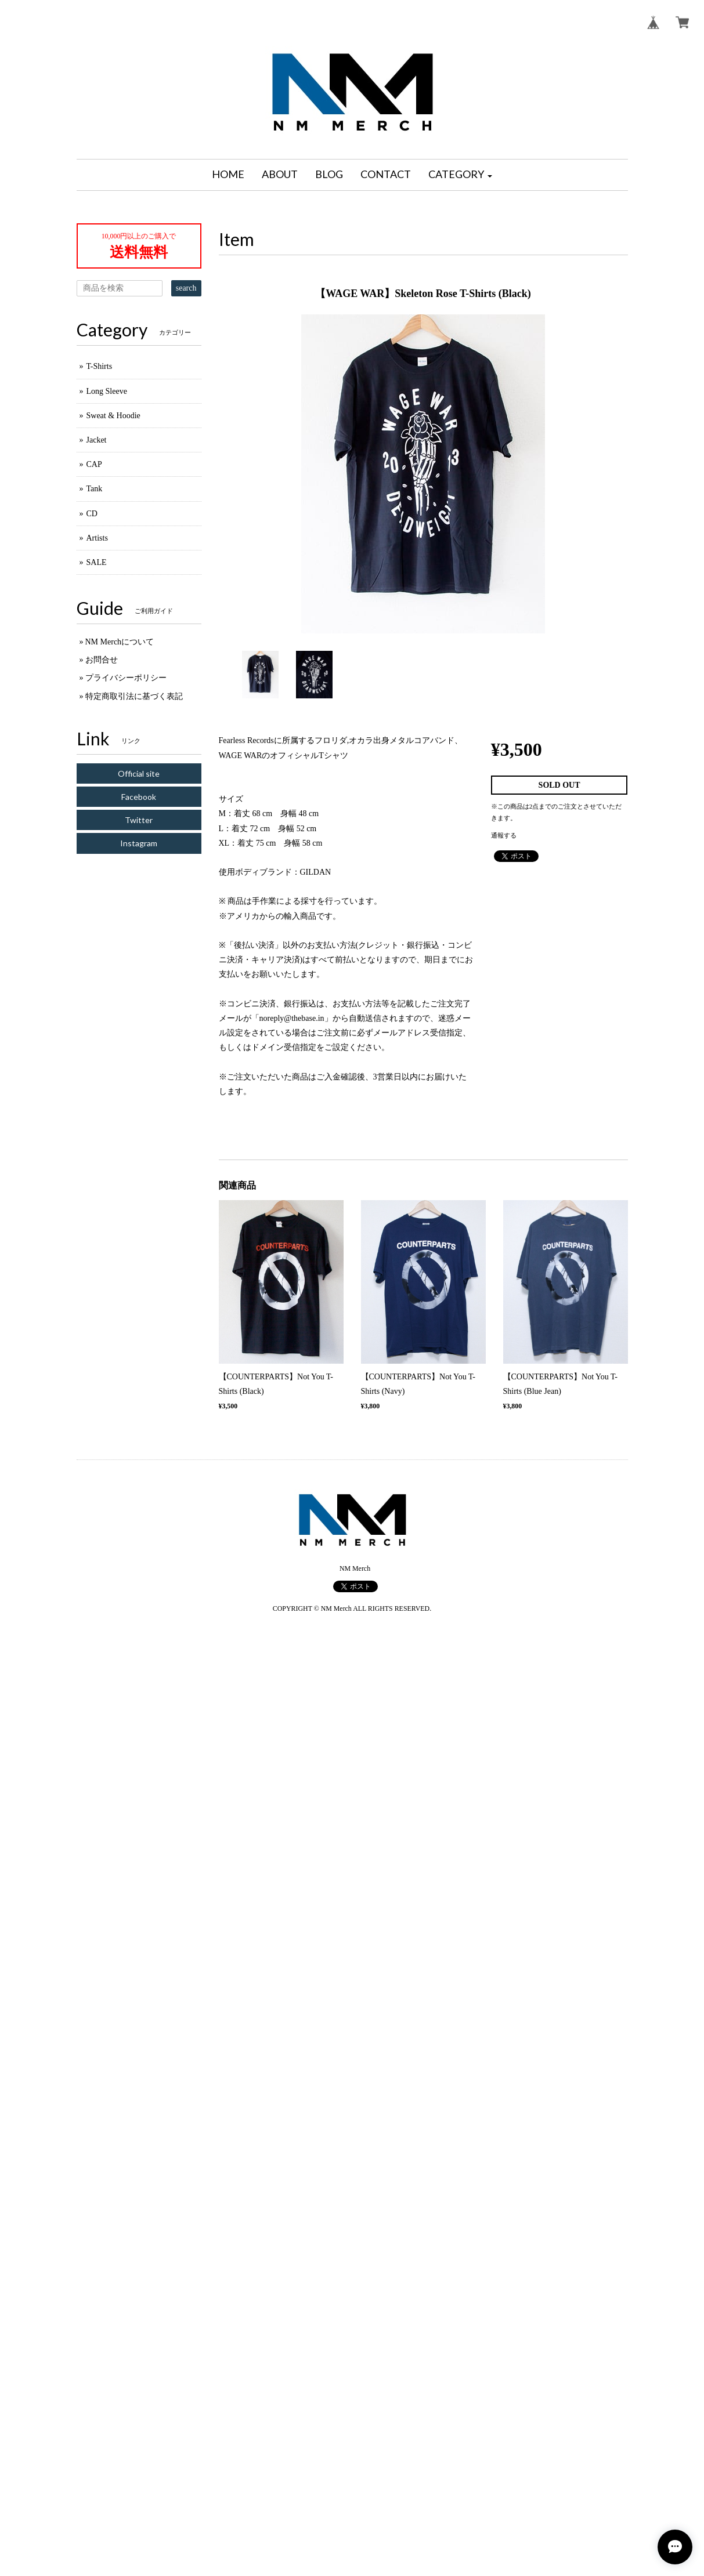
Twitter (139, 820)
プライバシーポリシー (126, 677)
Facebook (138, 797)
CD (92, 513)
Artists (97, 538)
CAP (94, 464)
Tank (94, 488)
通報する (504, 835)
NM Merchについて (119, 641)
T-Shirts (99, 366)
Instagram (138, 843)
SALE (96, 562)
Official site (139, 773)
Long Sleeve (106, 391)
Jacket (96, 440)
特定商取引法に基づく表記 (134, 696)
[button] (460, 175)
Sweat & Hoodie (113, 415)
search (186, 288)
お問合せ (101, 659)
